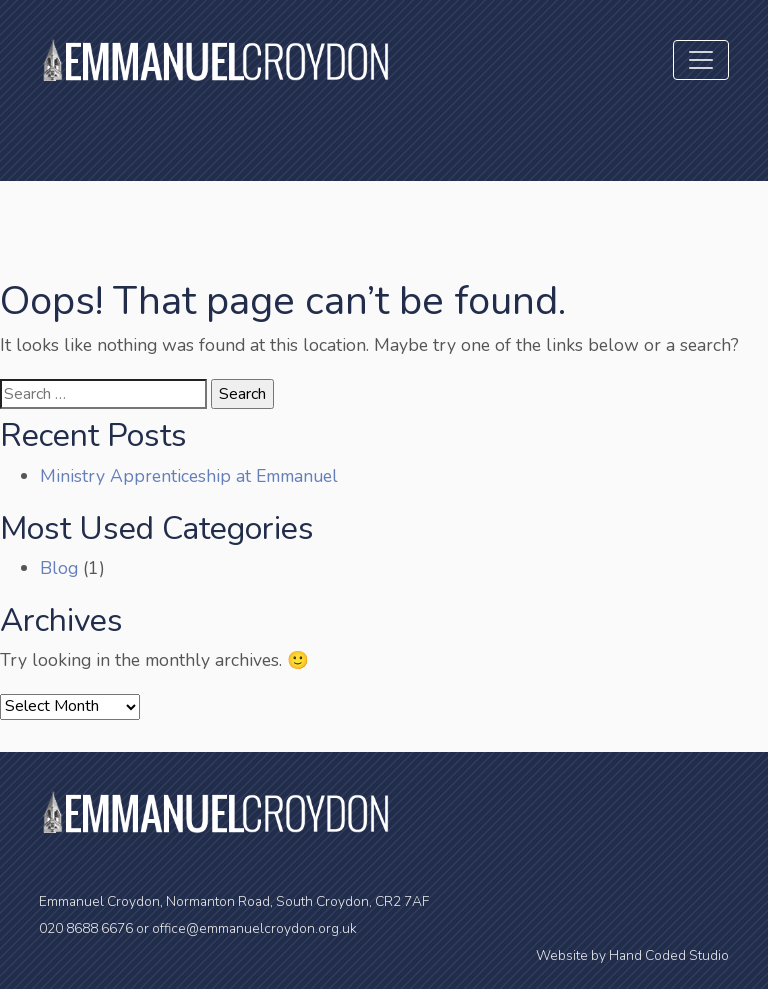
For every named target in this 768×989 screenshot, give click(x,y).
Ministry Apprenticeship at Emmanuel (189, 476)
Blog (59, 568)
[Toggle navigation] (701, 60)
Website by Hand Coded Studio (632, 955)
